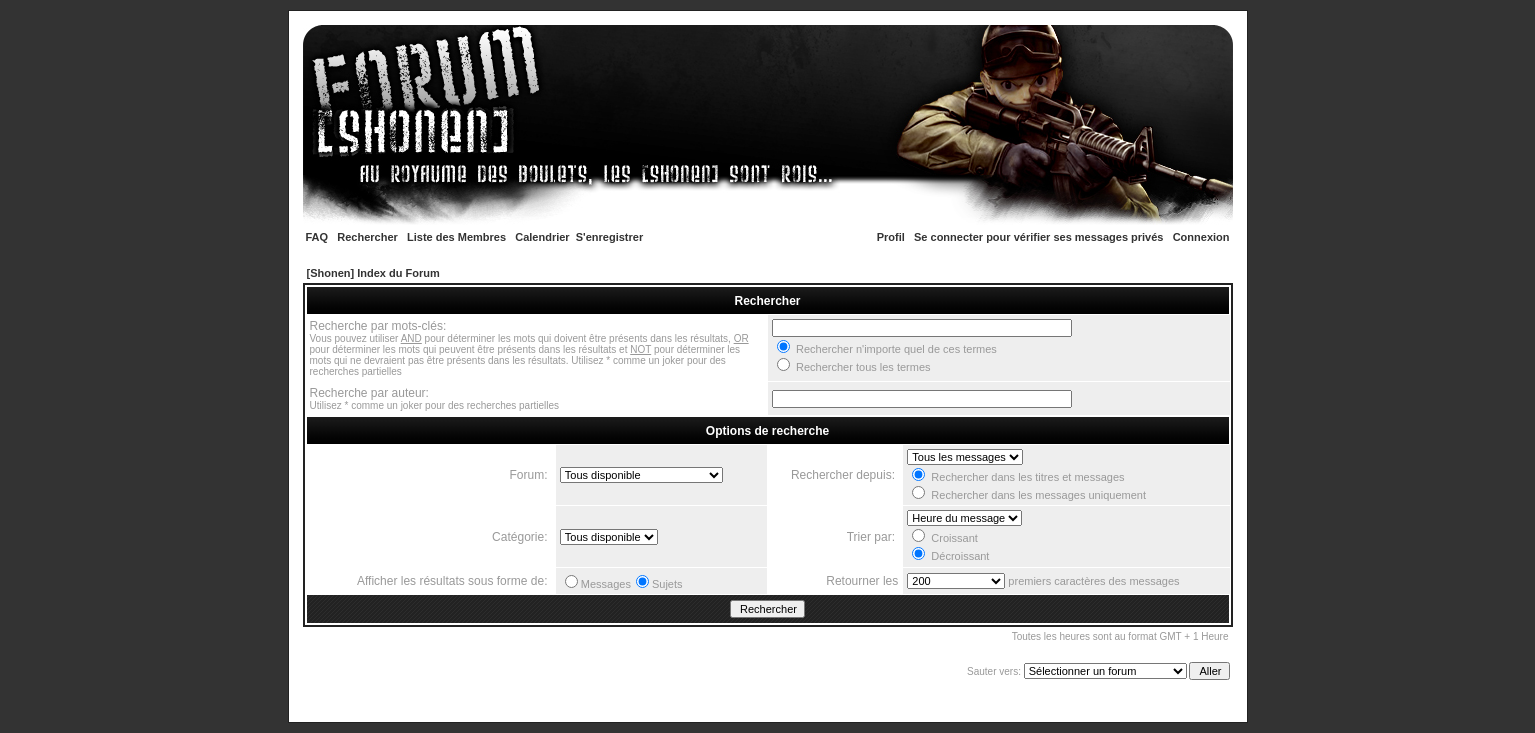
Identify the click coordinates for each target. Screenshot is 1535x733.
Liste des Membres (456, 237)
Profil (891, 237)
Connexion (1201, 237)
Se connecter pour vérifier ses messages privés (1038, 237)
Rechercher (367, 237)
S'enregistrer (609, 237)
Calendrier (542, 237)
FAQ (317, 237)
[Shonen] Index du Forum (373, 273)
